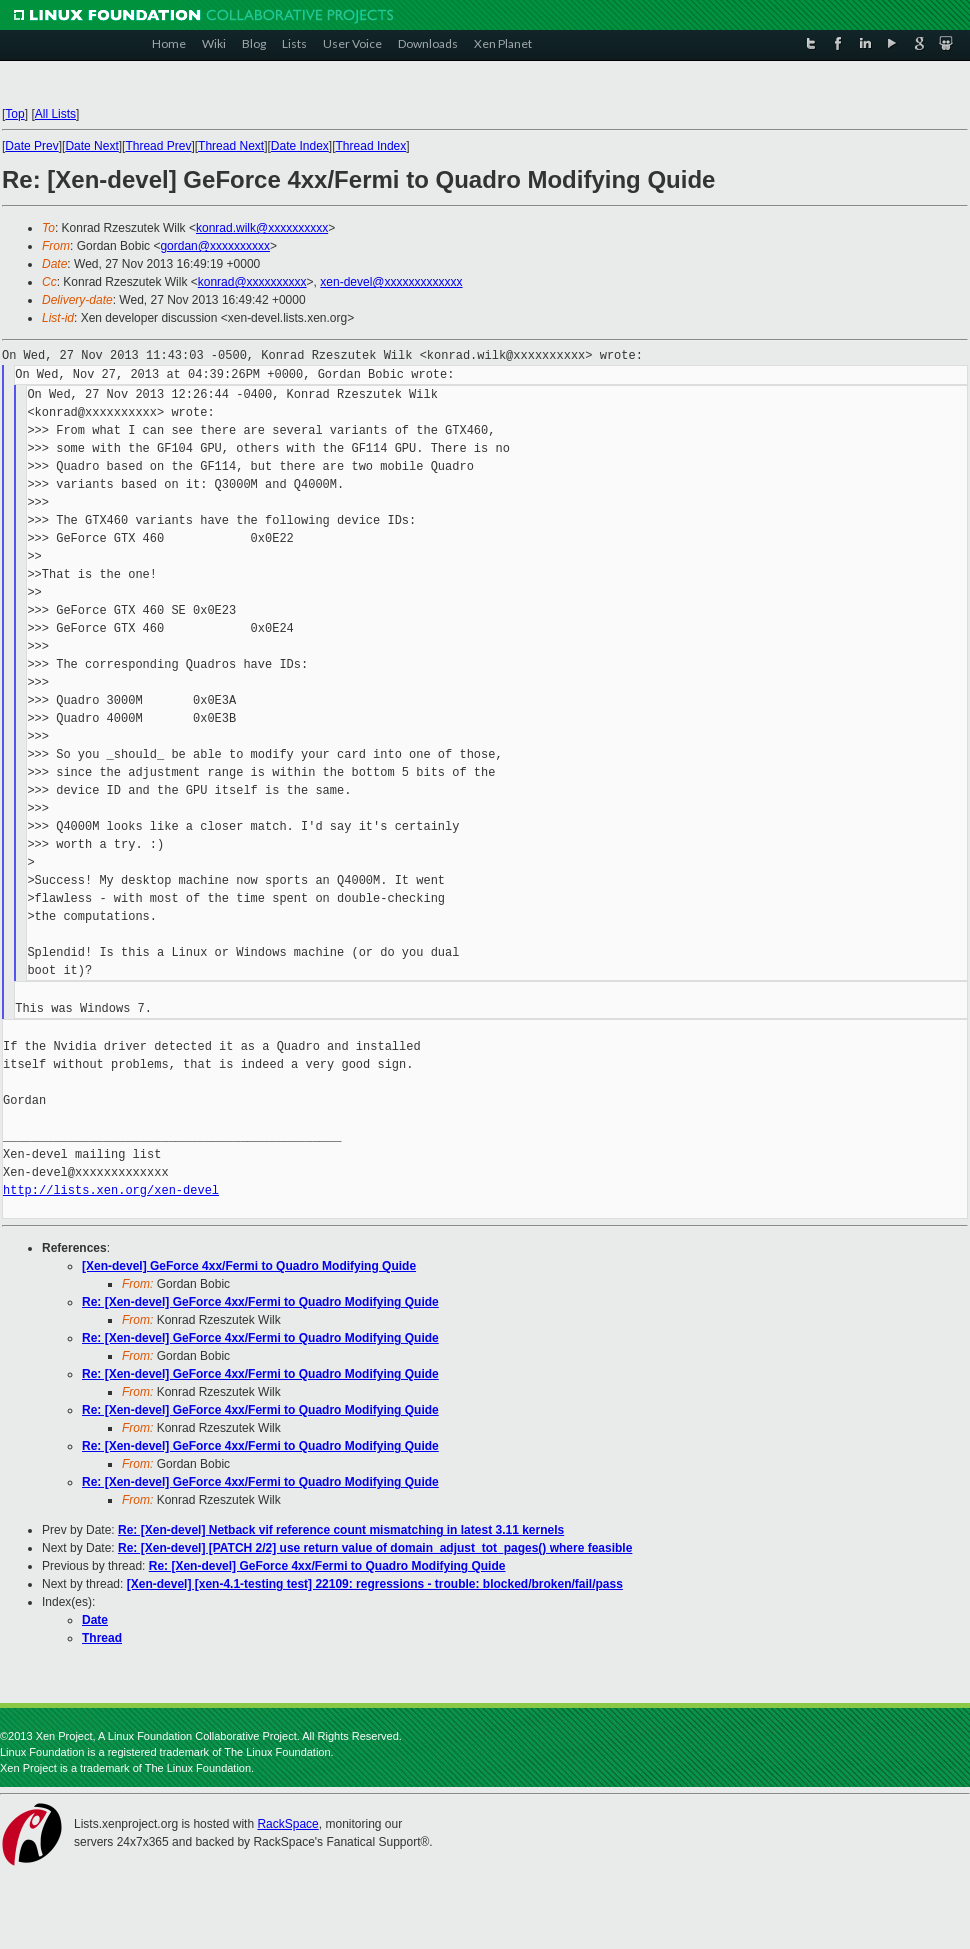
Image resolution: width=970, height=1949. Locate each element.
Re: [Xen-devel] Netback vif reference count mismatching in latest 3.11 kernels (341, 1530)
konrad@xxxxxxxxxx (252, 282)
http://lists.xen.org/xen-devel (111, 1190)
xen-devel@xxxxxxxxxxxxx (391, 282)
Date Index (300, 146)
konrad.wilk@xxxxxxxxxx (262, 228)
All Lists (55, 114)
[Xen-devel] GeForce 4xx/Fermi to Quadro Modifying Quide (249, 1266)
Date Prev (31, 146)
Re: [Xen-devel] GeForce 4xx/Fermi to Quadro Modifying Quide (260, 1302)
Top (14, 114)
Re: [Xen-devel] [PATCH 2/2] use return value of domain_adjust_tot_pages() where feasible (375, 1548)
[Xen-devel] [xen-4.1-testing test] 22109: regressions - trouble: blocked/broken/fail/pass (375, 1584)
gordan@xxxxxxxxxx (215, 246)
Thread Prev (158, 146)
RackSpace (287, 1824)
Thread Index (371, 146)
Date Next (91, 146)
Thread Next (231, 146)
